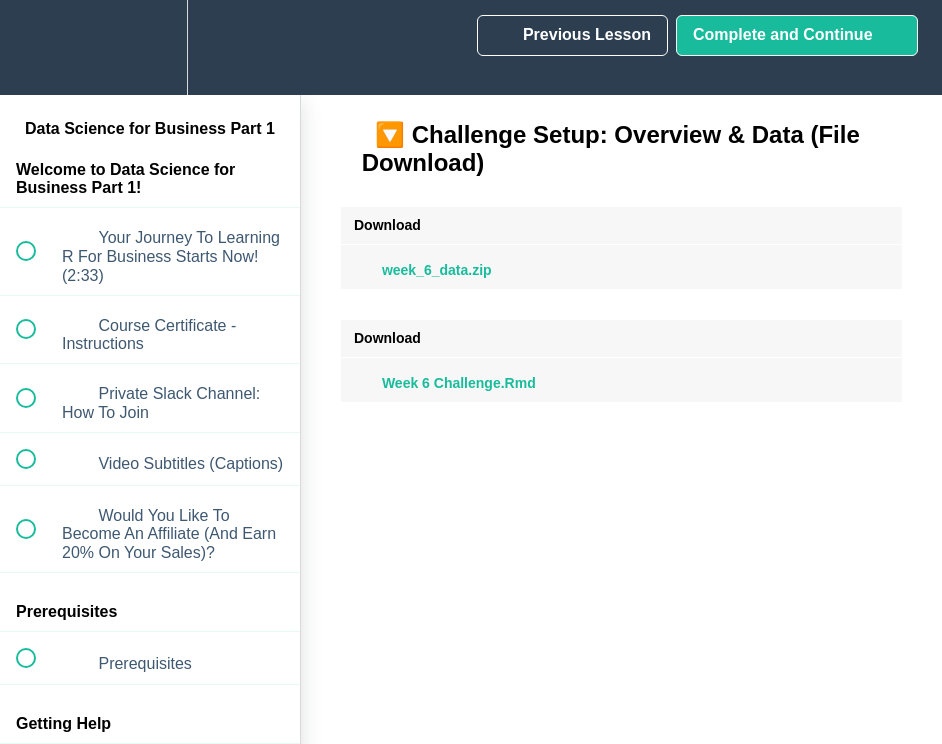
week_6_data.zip (423, 270)
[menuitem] (150, 47)
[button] (37, 47)
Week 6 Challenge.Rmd (445, 383)
